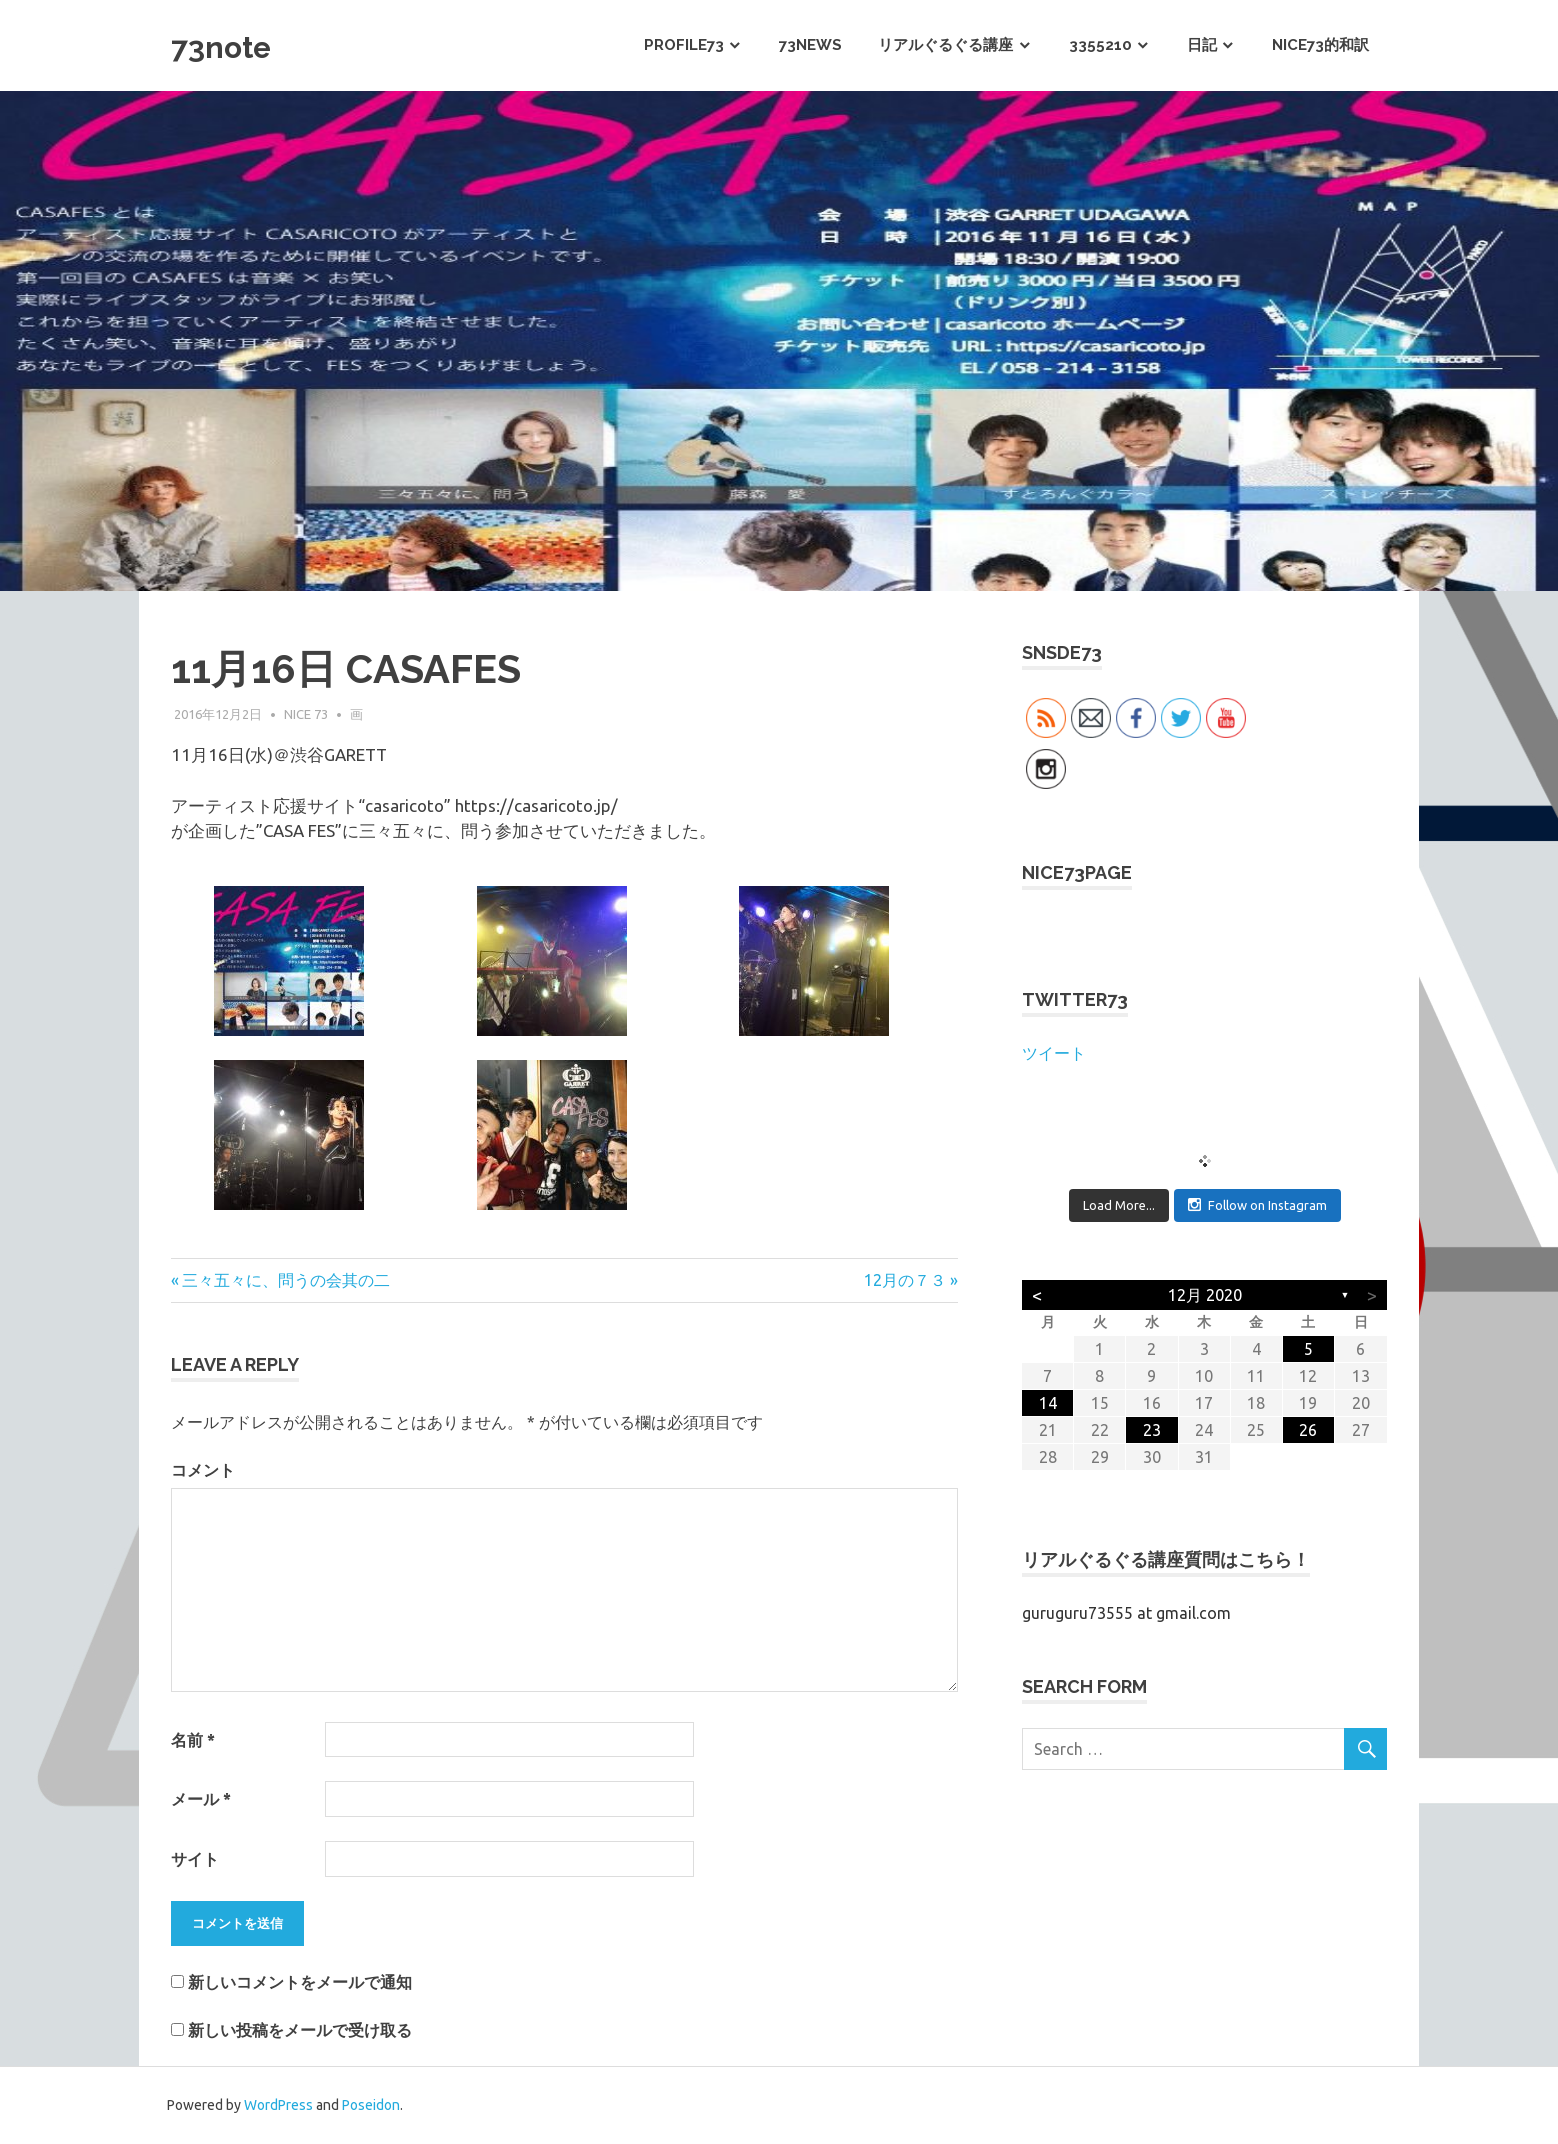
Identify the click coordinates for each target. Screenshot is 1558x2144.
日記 (1202, 45)
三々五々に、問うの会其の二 (286, 1280)
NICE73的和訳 (1320, 45)
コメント (203, 1470)
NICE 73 (306, 714)
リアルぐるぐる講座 (945, 45)
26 (1308, 1430)
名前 (193, 1740)
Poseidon (371, 2105)
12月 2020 (1205, 1295)
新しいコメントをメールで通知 (300, 1982)
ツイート (1054, 1053)
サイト (195, 1859)
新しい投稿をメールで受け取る (300, 2030)
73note (233, 44)
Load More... (1119, 1205)
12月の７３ (905, 1280)
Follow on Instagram (1257, 1204)
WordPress (278, 2105)
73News (810, 45)
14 (1048, 1403)
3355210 (1100, 45)
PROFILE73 (684, 45)
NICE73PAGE (1077, 872)
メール (201, 1799)
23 (1152, 1430)
